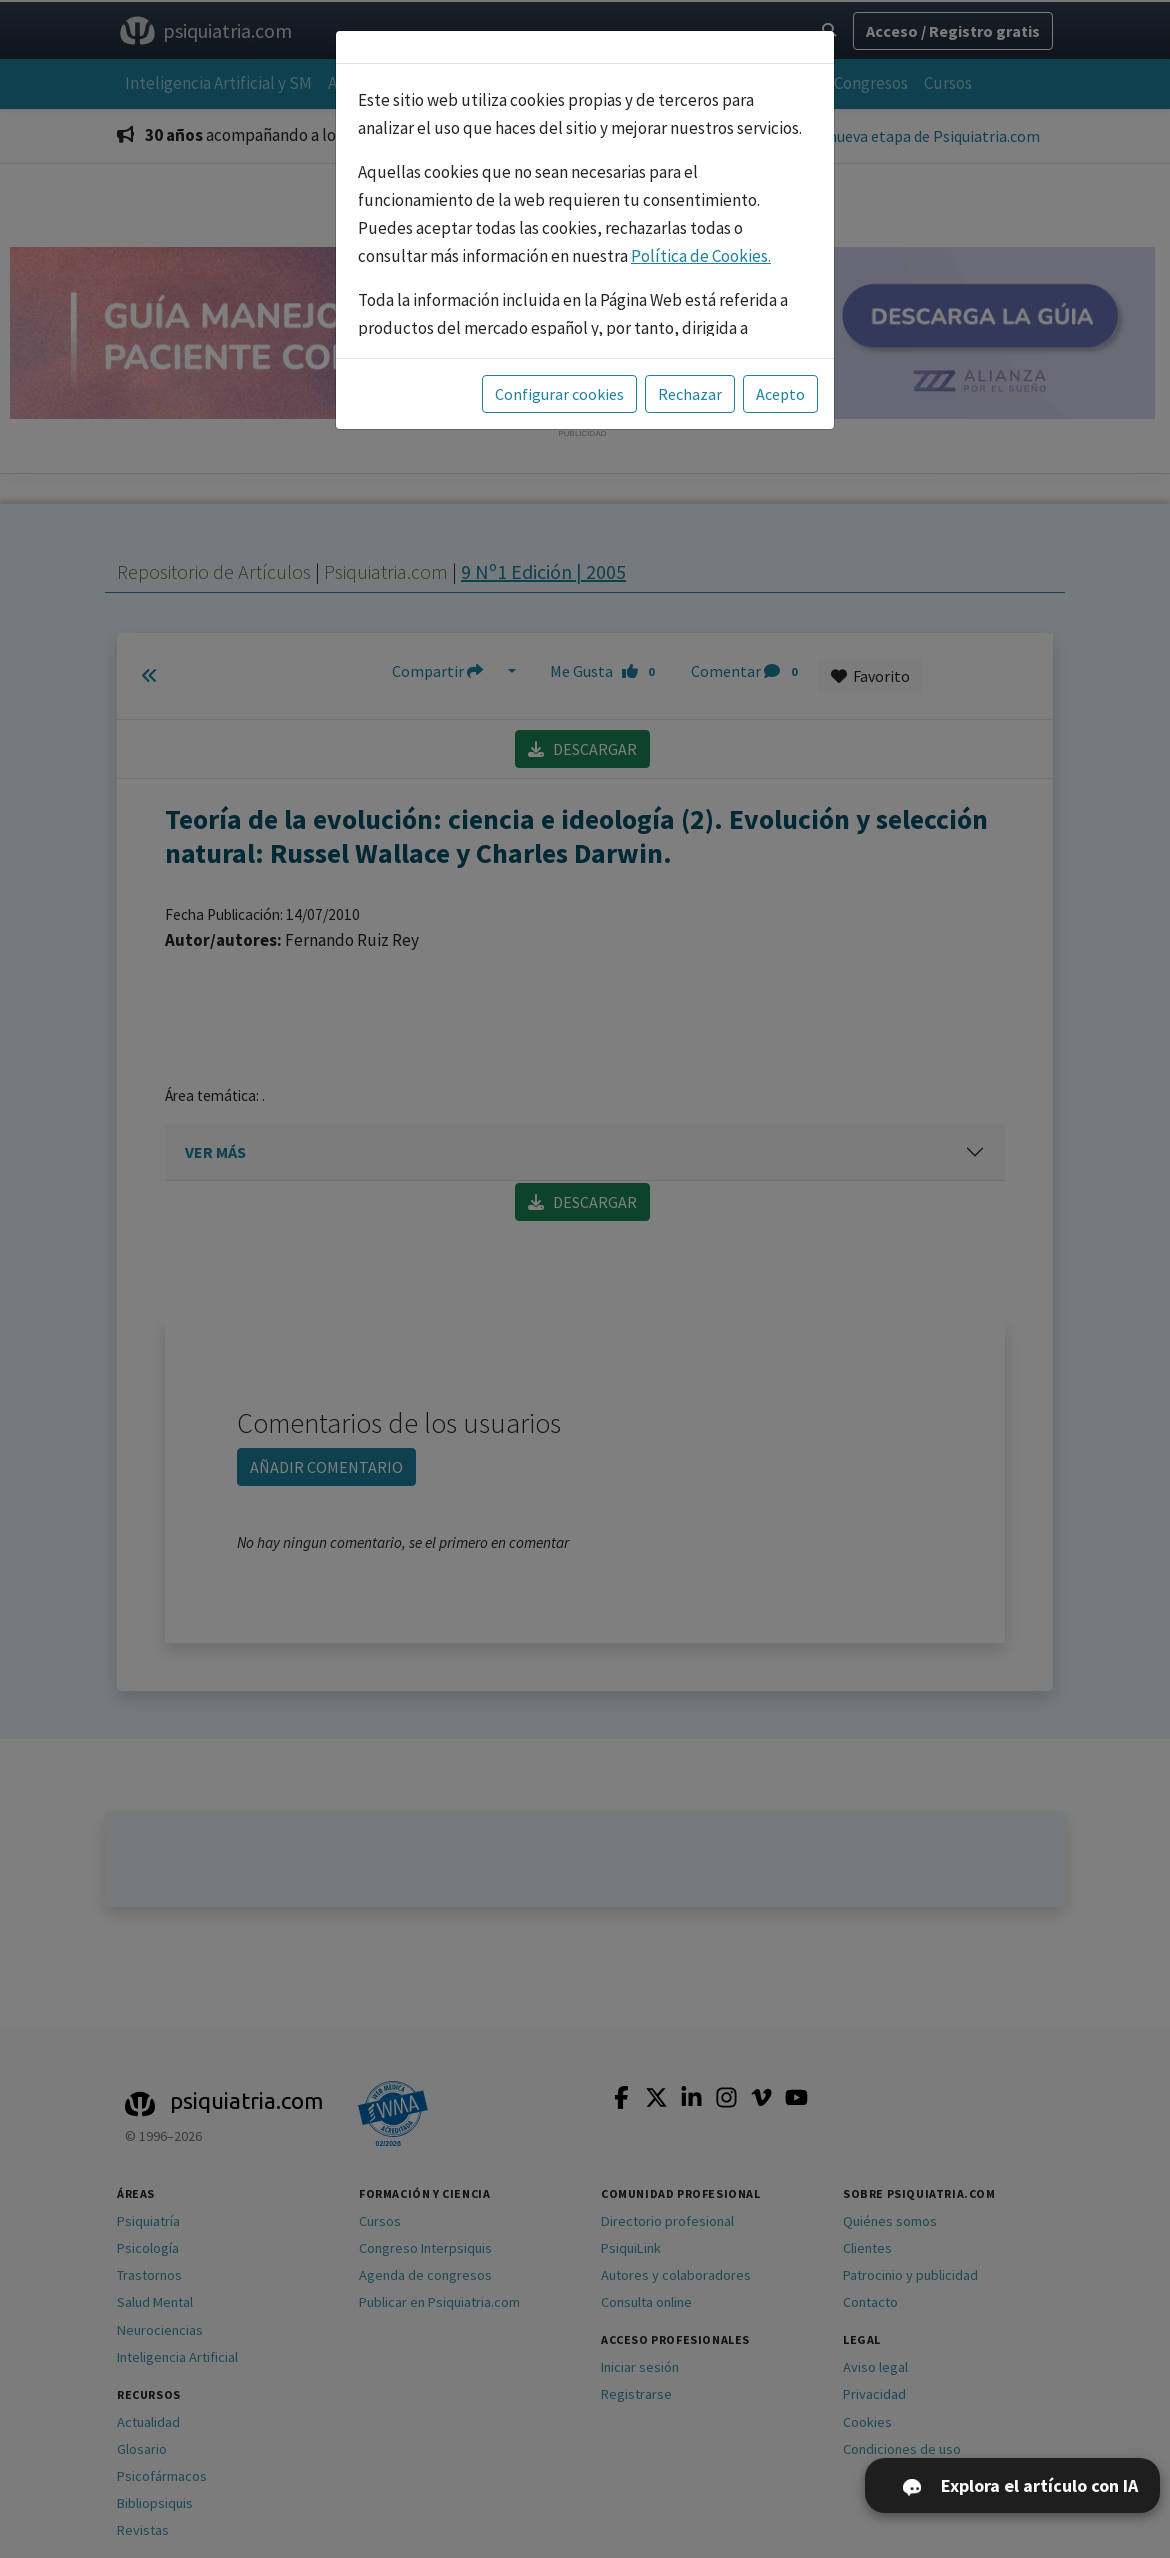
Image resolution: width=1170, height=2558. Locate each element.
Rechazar (690, 394)
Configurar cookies (559, 394)
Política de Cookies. (701, 256)
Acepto (780, 394)
